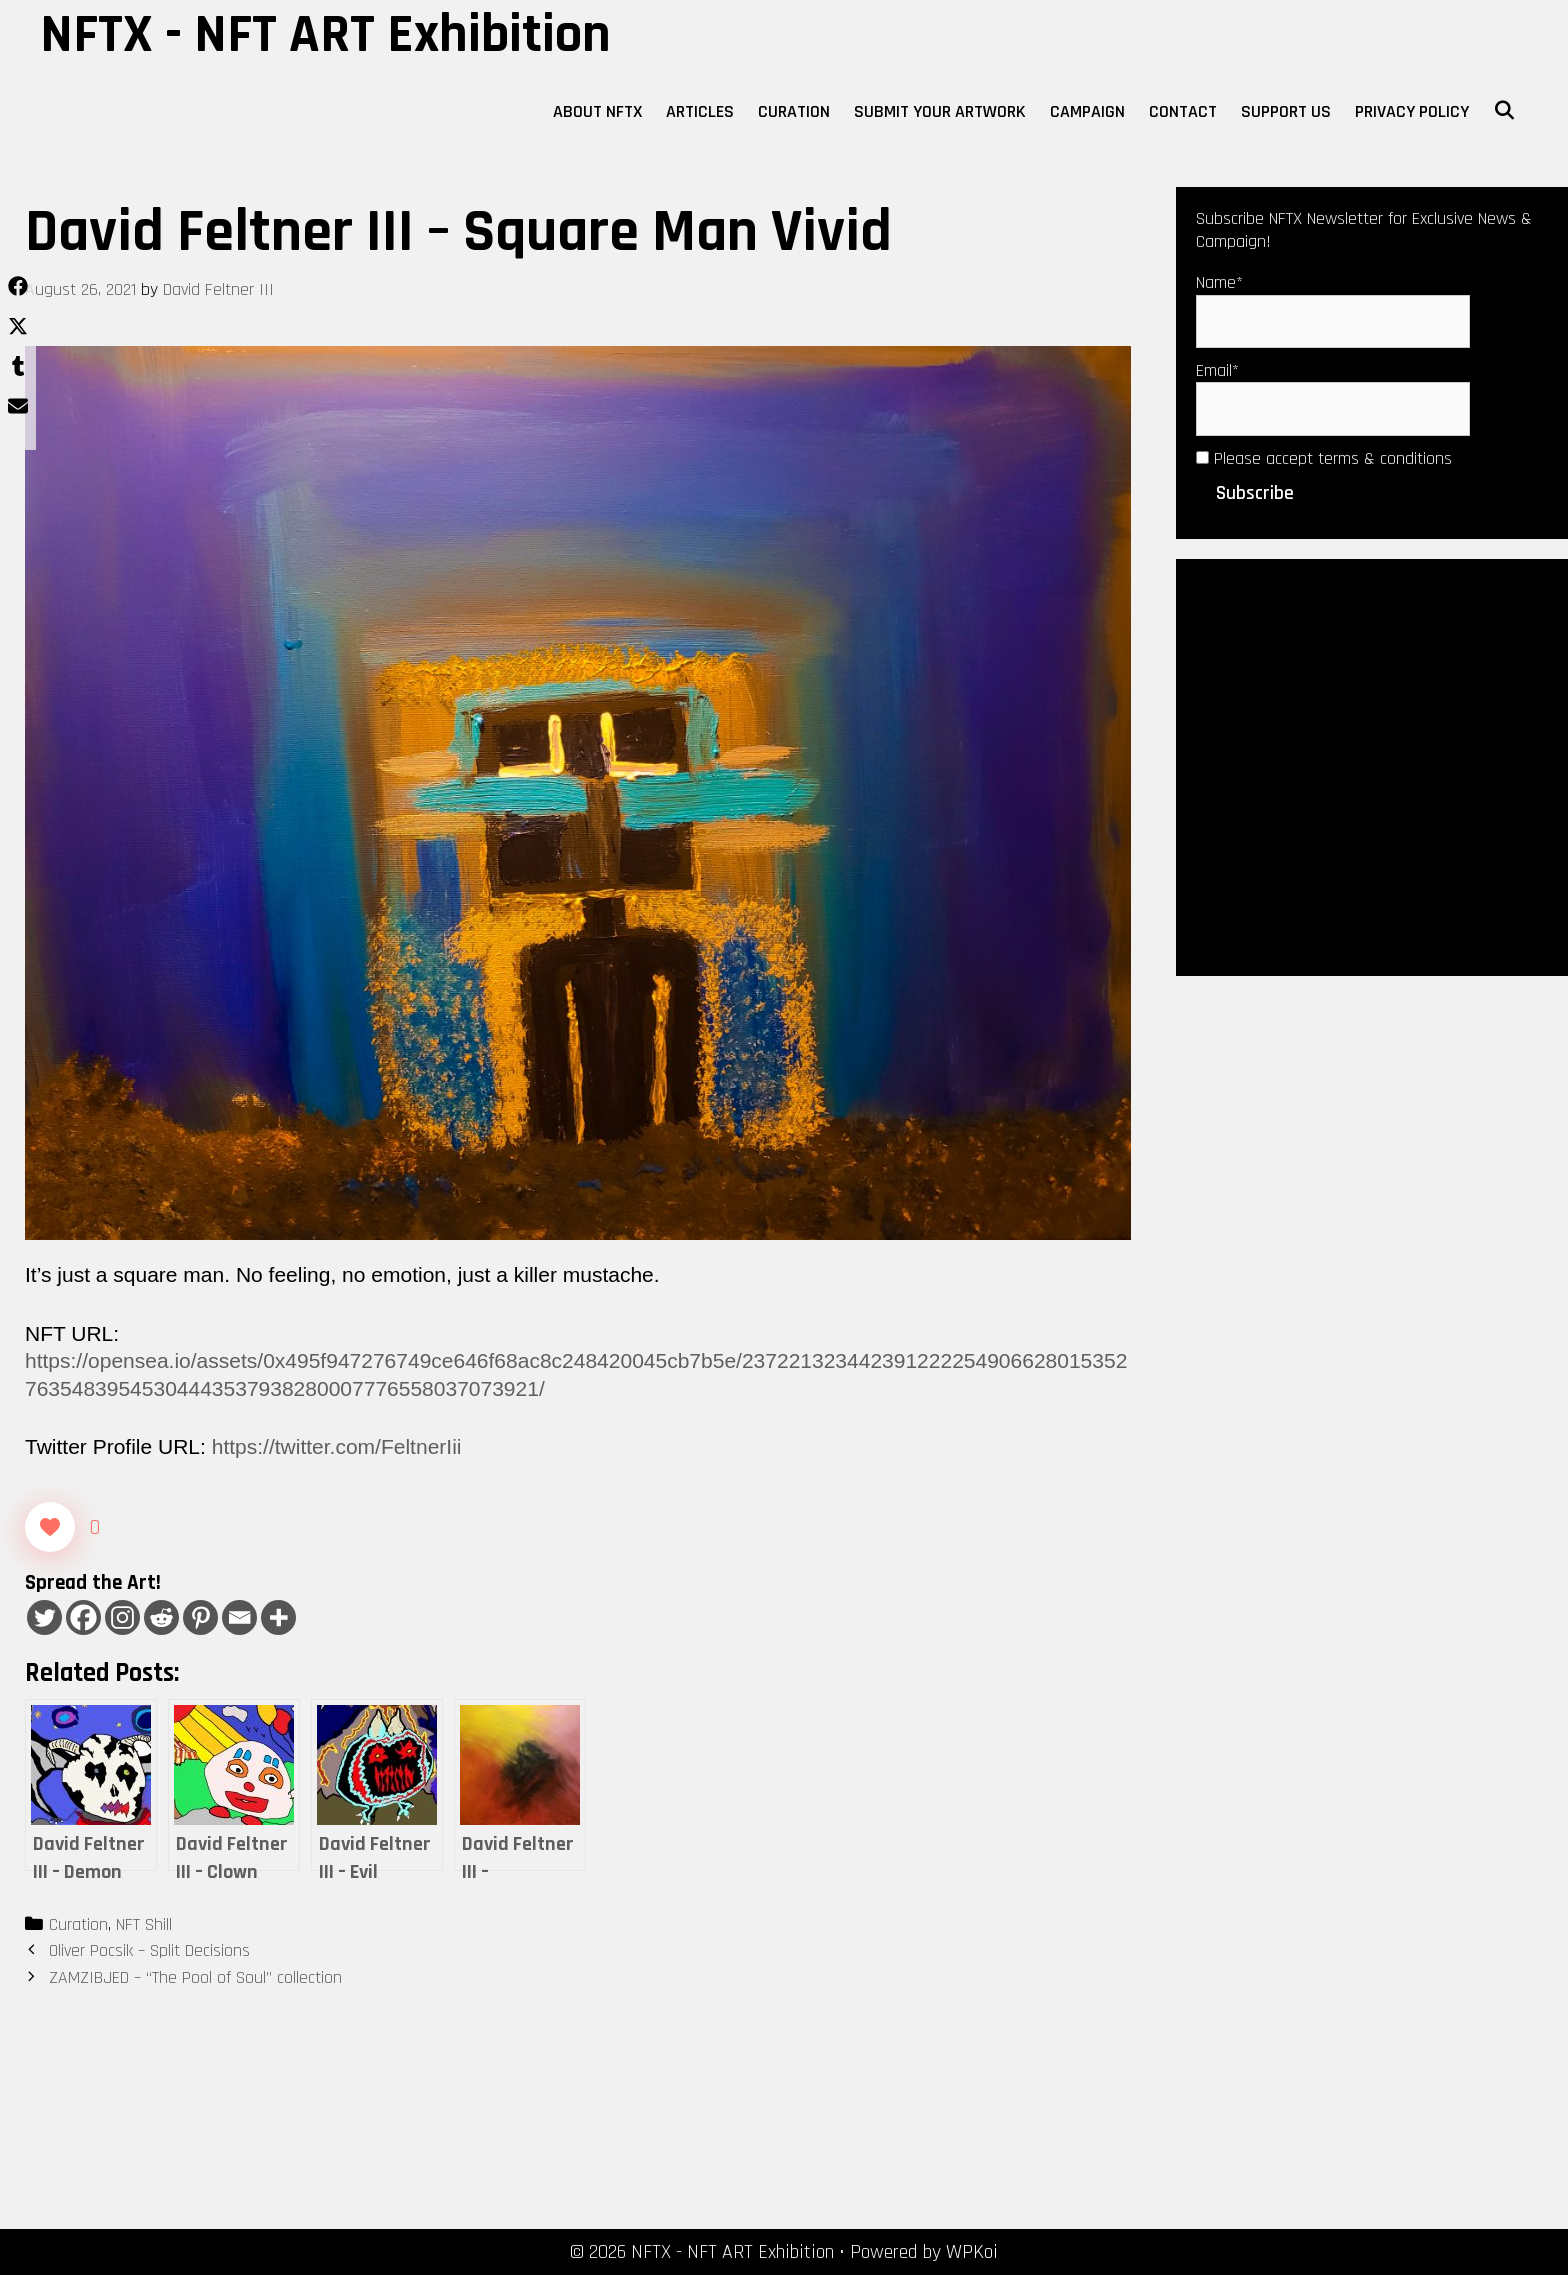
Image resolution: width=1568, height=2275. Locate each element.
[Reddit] (161, 1617)
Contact (1183, 111)
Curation (794, 111)
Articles (700, 111)
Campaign (1087, 111)
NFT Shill (144, 1924)
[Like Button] (50, 1527)
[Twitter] (44, 1617)
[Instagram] (122, 1617)
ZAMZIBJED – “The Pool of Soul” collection (195, 1977)
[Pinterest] (200, 1617)
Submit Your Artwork (940, 111)
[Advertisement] (1372, 765)
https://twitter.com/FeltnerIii (337, 1446)
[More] (278, 1617)
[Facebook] (83, 1617)
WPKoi (972, 2252)
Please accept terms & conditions (1324, 458)
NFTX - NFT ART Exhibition (325, 35)
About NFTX (597, 111)
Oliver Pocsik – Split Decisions (149, 1950)
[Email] (239, 1617)
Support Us (1286, 111)
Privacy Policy (1412, 111)
